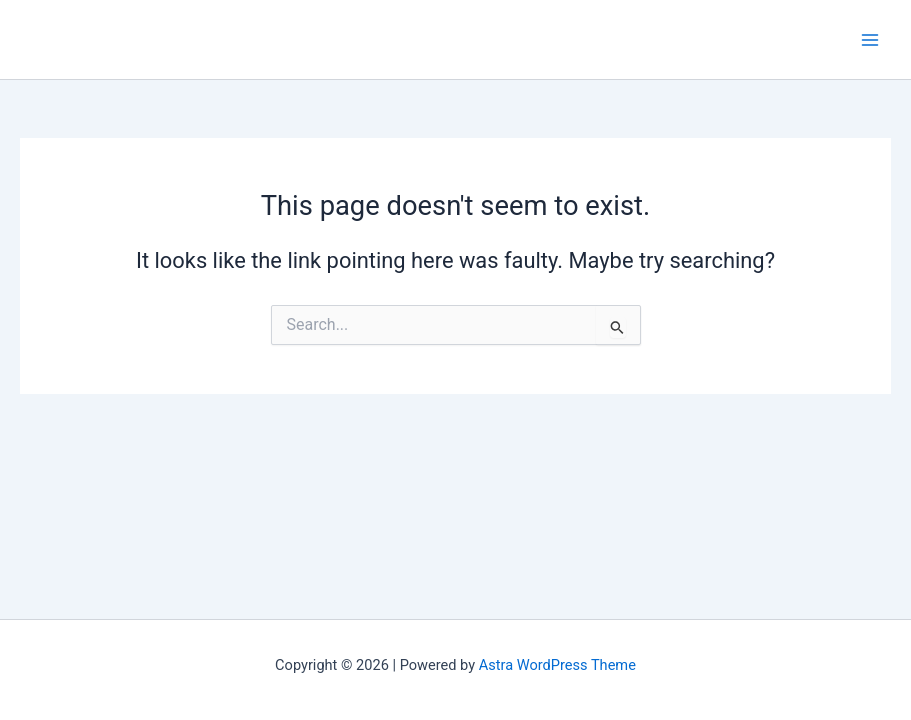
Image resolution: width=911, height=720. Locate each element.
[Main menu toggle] (870, 40)
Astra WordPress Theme (557, 665)
